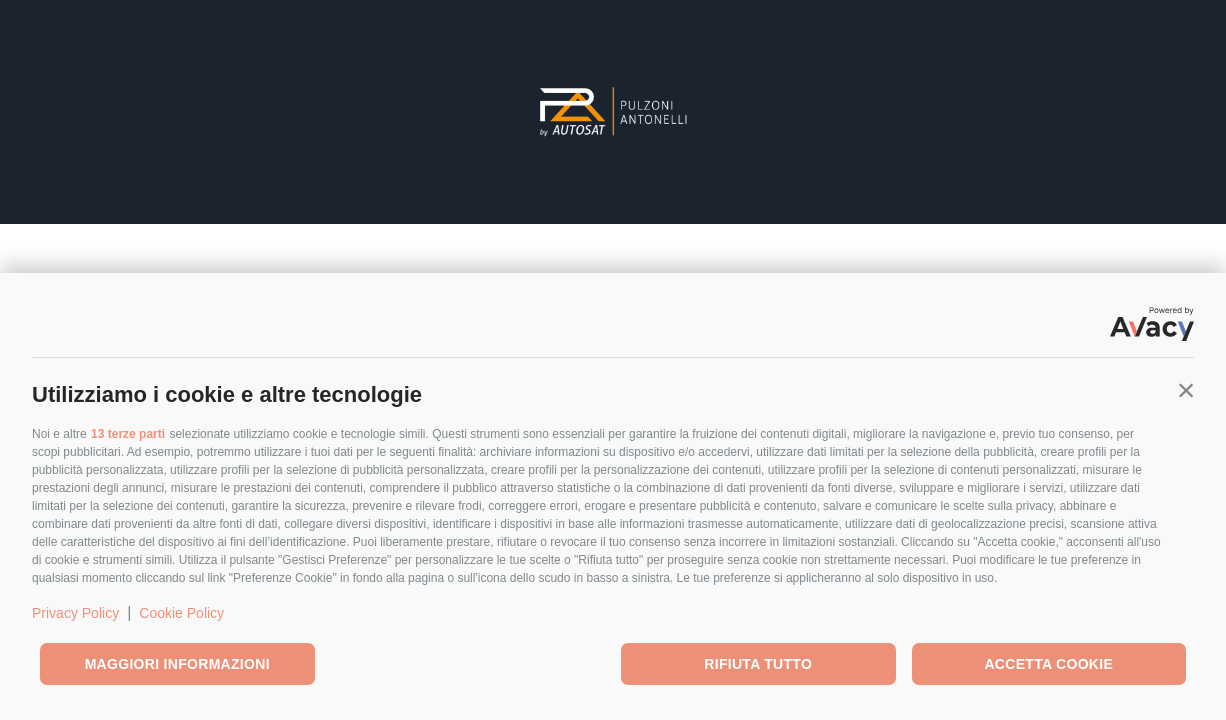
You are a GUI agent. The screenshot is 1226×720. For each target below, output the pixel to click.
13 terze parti (128, 434)
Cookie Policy (181, 613)
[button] (1186, 390)
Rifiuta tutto (758, 664)
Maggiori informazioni (177, 664)
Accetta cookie (1048, 664)
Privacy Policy (75, 613)
